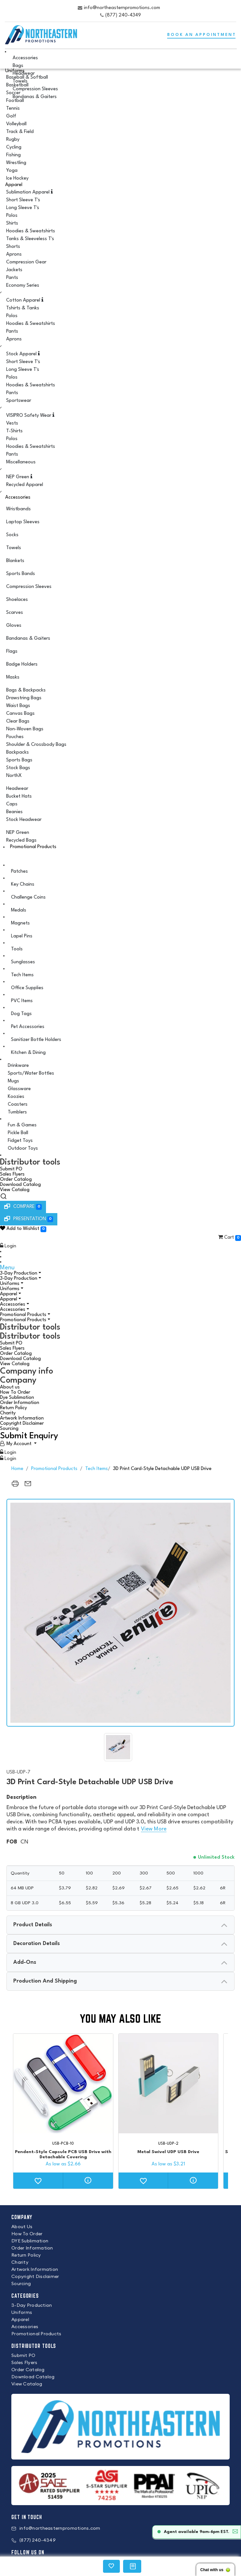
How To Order (15, 1392)
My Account (18, 1444)
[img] (118, 1747)
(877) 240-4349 (123, 15)
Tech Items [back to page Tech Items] (96, 1468)
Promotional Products (33, 847)
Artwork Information (22, 1418)
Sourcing (9, 1428)
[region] (15, 1487)
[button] (120, 1229)
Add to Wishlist (22, 1228)
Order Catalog (16, 1179)
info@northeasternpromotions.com (122, 8)
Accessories (17, 497)
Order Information (19, 1402)
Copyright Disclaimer (22, 1423)
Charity (8, 1413)
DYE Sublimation (29, 2241)
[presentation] (120, 1925)
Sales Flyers (12, 1174)
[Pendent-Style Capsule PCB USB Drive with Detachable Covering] (63, 2083)
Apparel (13, 184)
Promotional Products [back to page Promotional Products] (54, 1468)
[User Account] (18, 1444)
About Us (21, 2226)
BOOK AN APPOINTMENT (201, 35)
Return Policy (13, 1408)
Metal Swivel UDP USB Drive (168, 2152)
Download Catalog (20, 1184)
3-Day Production (18, 1273)
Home (17, 1468)
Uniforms (9, 1283)
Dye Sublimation (17, 1397)
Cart (229, 1237)
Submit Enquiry (29, 1436)
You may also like (120, 2019)
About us (10, 1387)
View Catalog (14, 1190)
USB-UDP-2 (168, 2144)
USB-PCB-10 (63, 2144)
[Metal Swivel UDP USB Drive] (168, 2083)
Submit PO (11, 1169)
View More (153, 1829)
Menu (7, 1268)
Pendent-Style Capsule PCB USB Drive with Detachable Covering (63, 2154)
